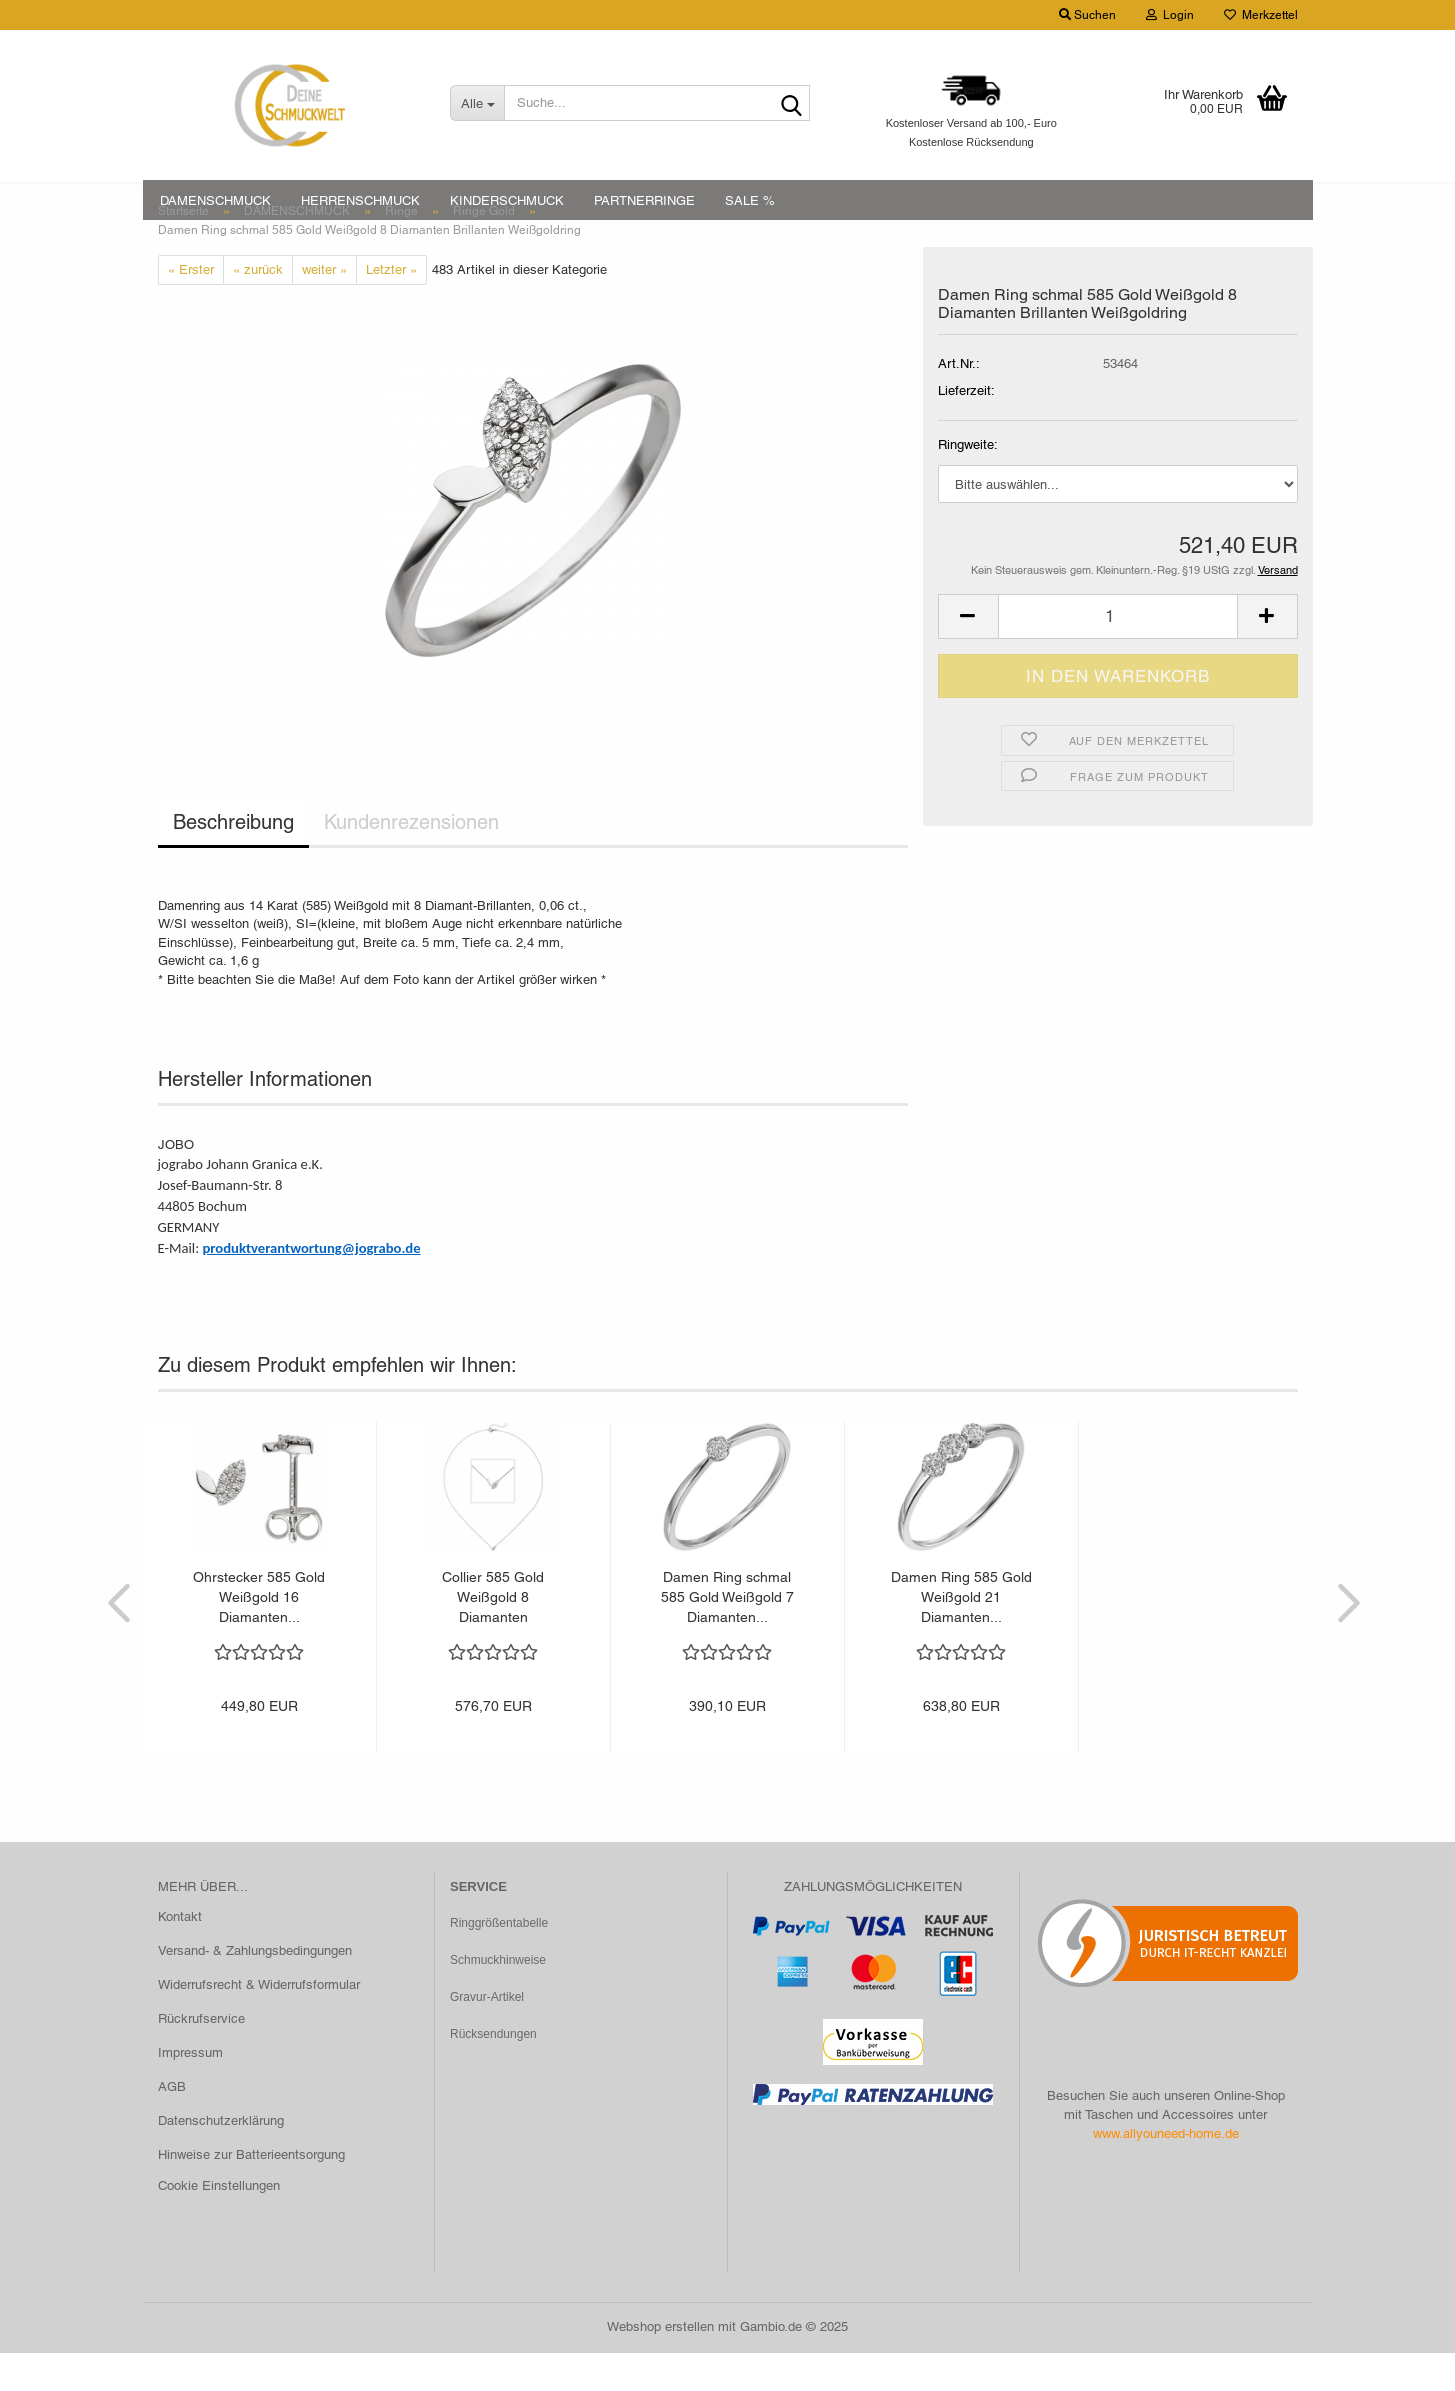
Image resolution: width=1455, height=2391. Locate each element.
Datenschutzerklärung (221, 2157)
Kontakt (180, 1954)
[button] (968, 653)
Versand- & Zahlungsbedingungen (255, 1988)
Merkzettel (1261, 15)
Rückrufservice (201, 2055)
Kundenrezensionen (411, 860)
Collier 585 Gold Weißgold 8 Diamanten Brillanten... (493, 1636)
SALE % (750, 200)
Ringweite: (968, 482)
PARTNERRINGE (644, 200)
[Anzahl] (1118, 653)
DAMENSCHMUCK (215, 200)
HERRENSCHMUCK (360, 200)
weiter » (324, 306)
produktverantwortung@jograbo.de (311, 1285)
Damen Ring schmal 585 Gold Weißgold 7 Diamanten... (727, 1635)
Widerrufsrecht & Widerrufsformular (259, 2022)
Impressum (190, 2089)
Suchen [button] (1087, 15)
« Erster (191, 306)
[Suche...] (477, 103)
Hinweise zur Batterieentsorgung (251, 2191)
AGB (172, 2123)
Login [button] (1170, 15)
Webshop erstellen (660, 2364)
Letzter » (391, 306)
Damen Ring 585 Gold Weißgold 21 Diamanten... (961, 1635)
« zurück (258, 306)
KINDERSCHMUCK (507, 200)
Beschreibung (233, 860)
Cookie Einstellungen (219, 2223)
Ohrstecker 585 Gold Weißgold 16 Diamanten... (259, 1635)
